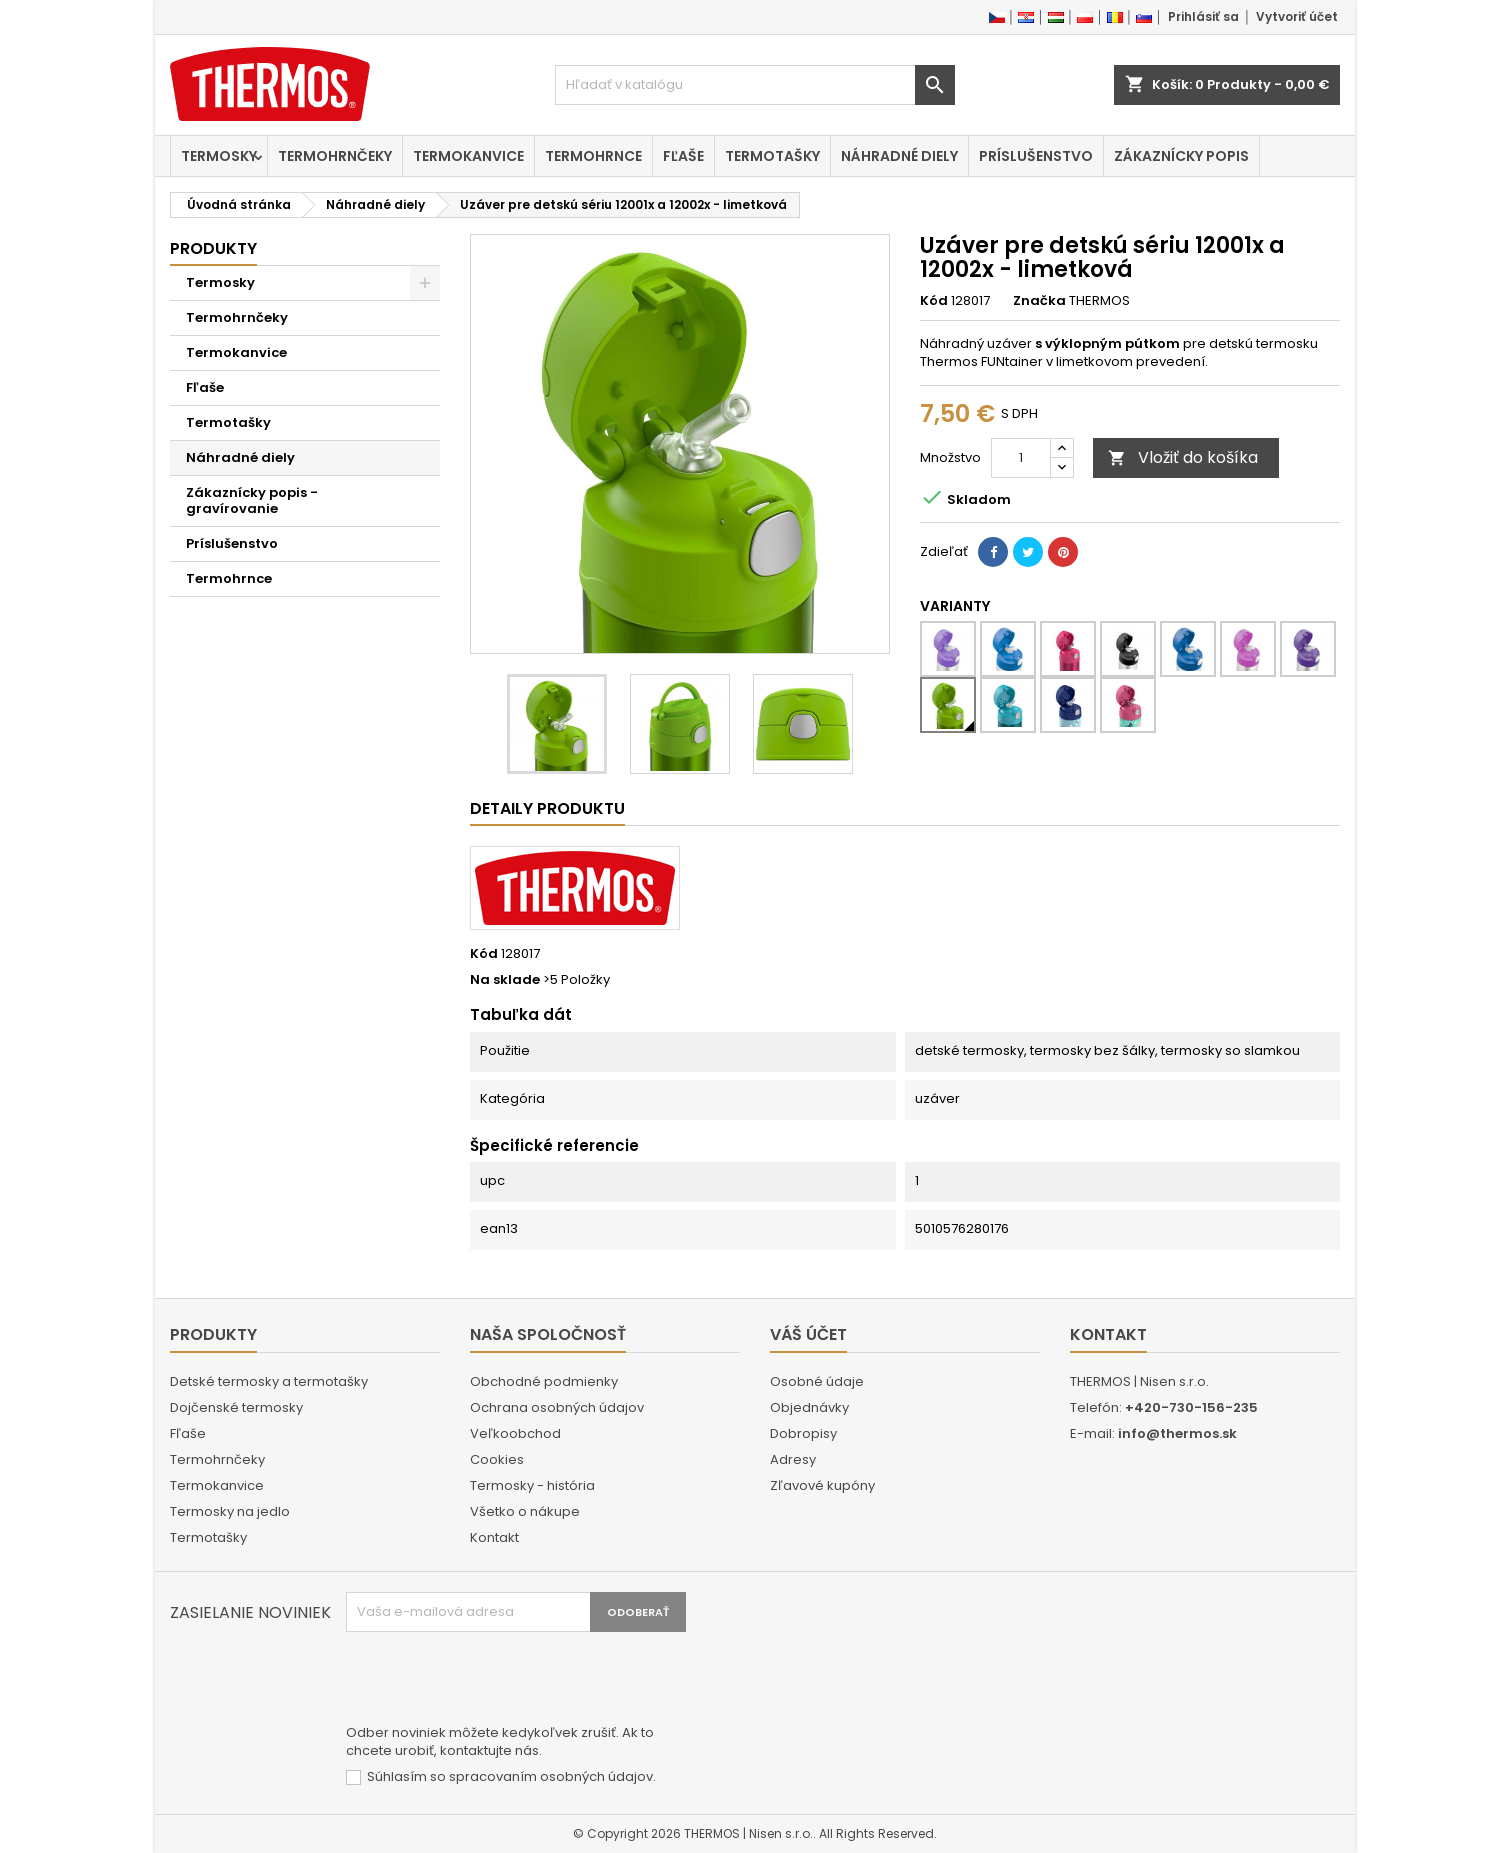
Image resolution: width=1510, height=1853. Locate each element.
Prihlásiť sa (1203, 16)
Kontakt (494, 1537)
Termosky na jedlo (230, 1511)
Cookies (497, 1459)
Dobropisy (803, 1433)
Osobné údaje (817, 1381)
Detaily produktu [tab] (547, 808)
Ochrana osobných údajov (557, 1407)
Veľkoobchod (515, 1433)
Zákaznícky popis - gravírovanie (252, 500)
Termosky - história (532, 1485)
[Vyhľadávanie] (755, 85)
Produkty (213, 248)
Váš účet (808, 1334)
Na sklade (505, 980)
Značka (1039, 301)
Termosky (219, 156)
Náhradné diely (899, 156)
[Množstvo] (1021, 458)
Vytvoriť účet (1297, 16)
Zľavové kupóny (822, 1485)
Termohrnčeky (335, 156)
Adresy (793, 1459)
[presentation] (498, 1681)
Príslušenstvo (1036, 156)
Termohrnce (593, 156)
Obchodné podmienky (544, 1381)
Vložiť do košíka (1183, 457)
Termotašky (772, 156)
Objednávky (809, 1407)
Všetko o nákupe (525, 1511)
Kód (934, 301)
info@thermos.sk (1177, 1433)
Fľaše (683, 156)
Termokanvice (468, 156)
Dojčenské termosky (236, 1407)
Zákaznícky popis (1181, 156)
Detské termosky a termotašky (269, 1381)
